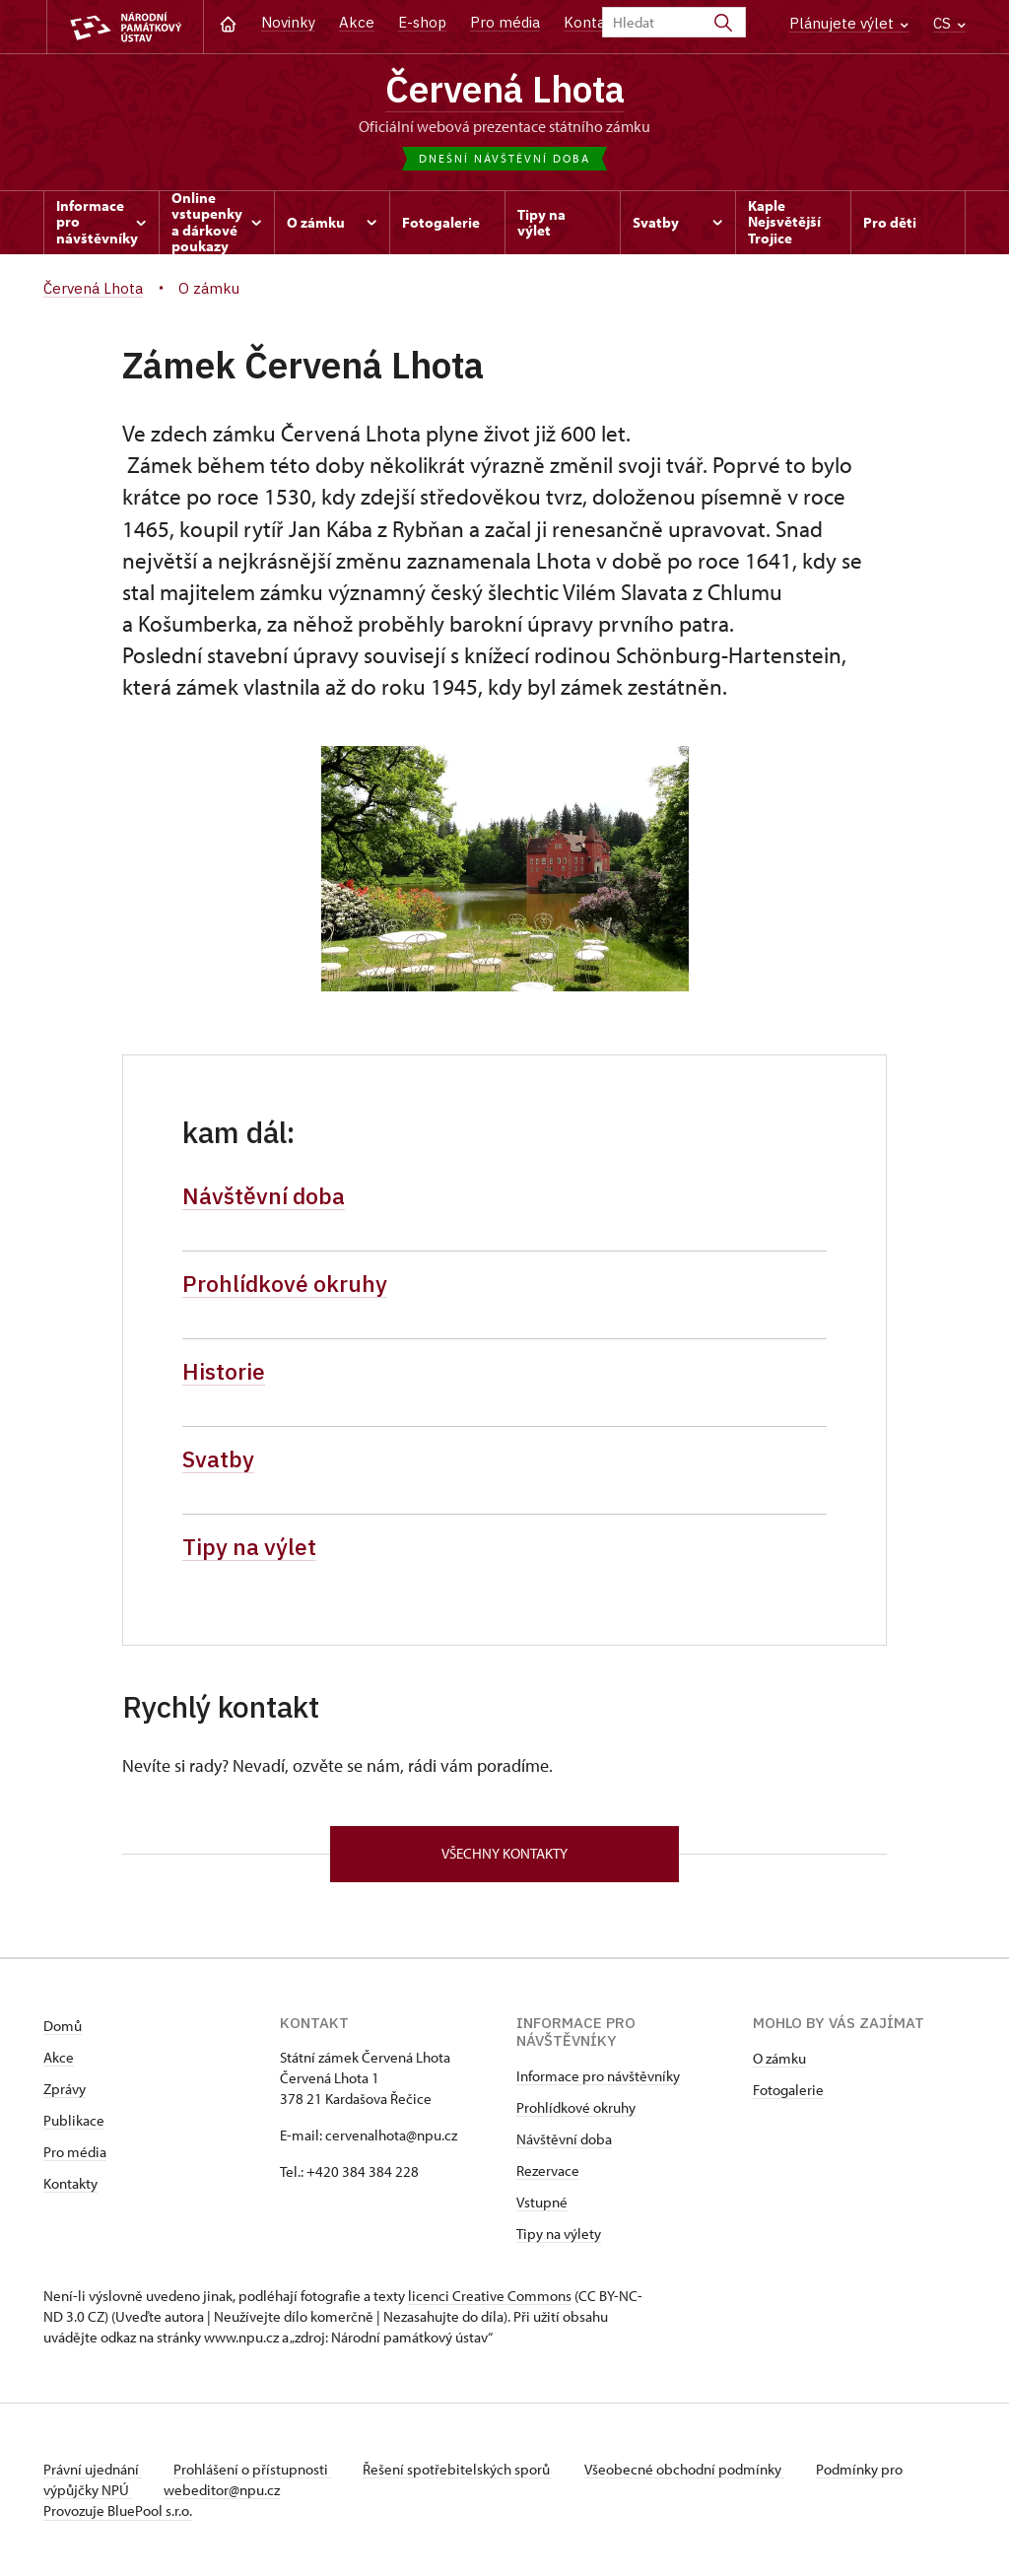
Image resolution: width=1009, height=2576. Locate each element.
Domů (62, 2025)
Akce (356, 22)
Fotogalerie (788, 2089)
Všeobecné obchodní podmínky (684, 2469)
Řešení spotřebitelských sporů (458, 2469)
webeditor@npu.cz (222, 2489)
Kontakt (592, 22)
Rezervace (547, 2170)
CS (949, 23)
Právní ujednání (92, 2469)
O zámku (779, 2058)
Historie (223, 1371)
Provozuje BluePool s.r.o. (117, 2510)
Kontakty (70, 2183)
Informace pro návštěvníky (598, 2076)
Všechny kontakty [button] (504, 1853)
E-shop (422, 22)
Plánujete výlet (848, 23)
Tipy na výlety (558, 2233)
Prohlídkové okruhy (284, 1283)
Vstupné (542, 2202)
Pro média (505, 22)
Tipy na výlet (249, 1546)
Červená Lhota (505, 88)
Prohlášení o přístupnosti (252, 2469)
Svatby (218, 1458)
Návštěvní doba (263, 1195)
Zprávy (64, 2088)
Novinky (288, 22)
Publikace (73, 2120)
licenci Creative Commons (490, 2295)
